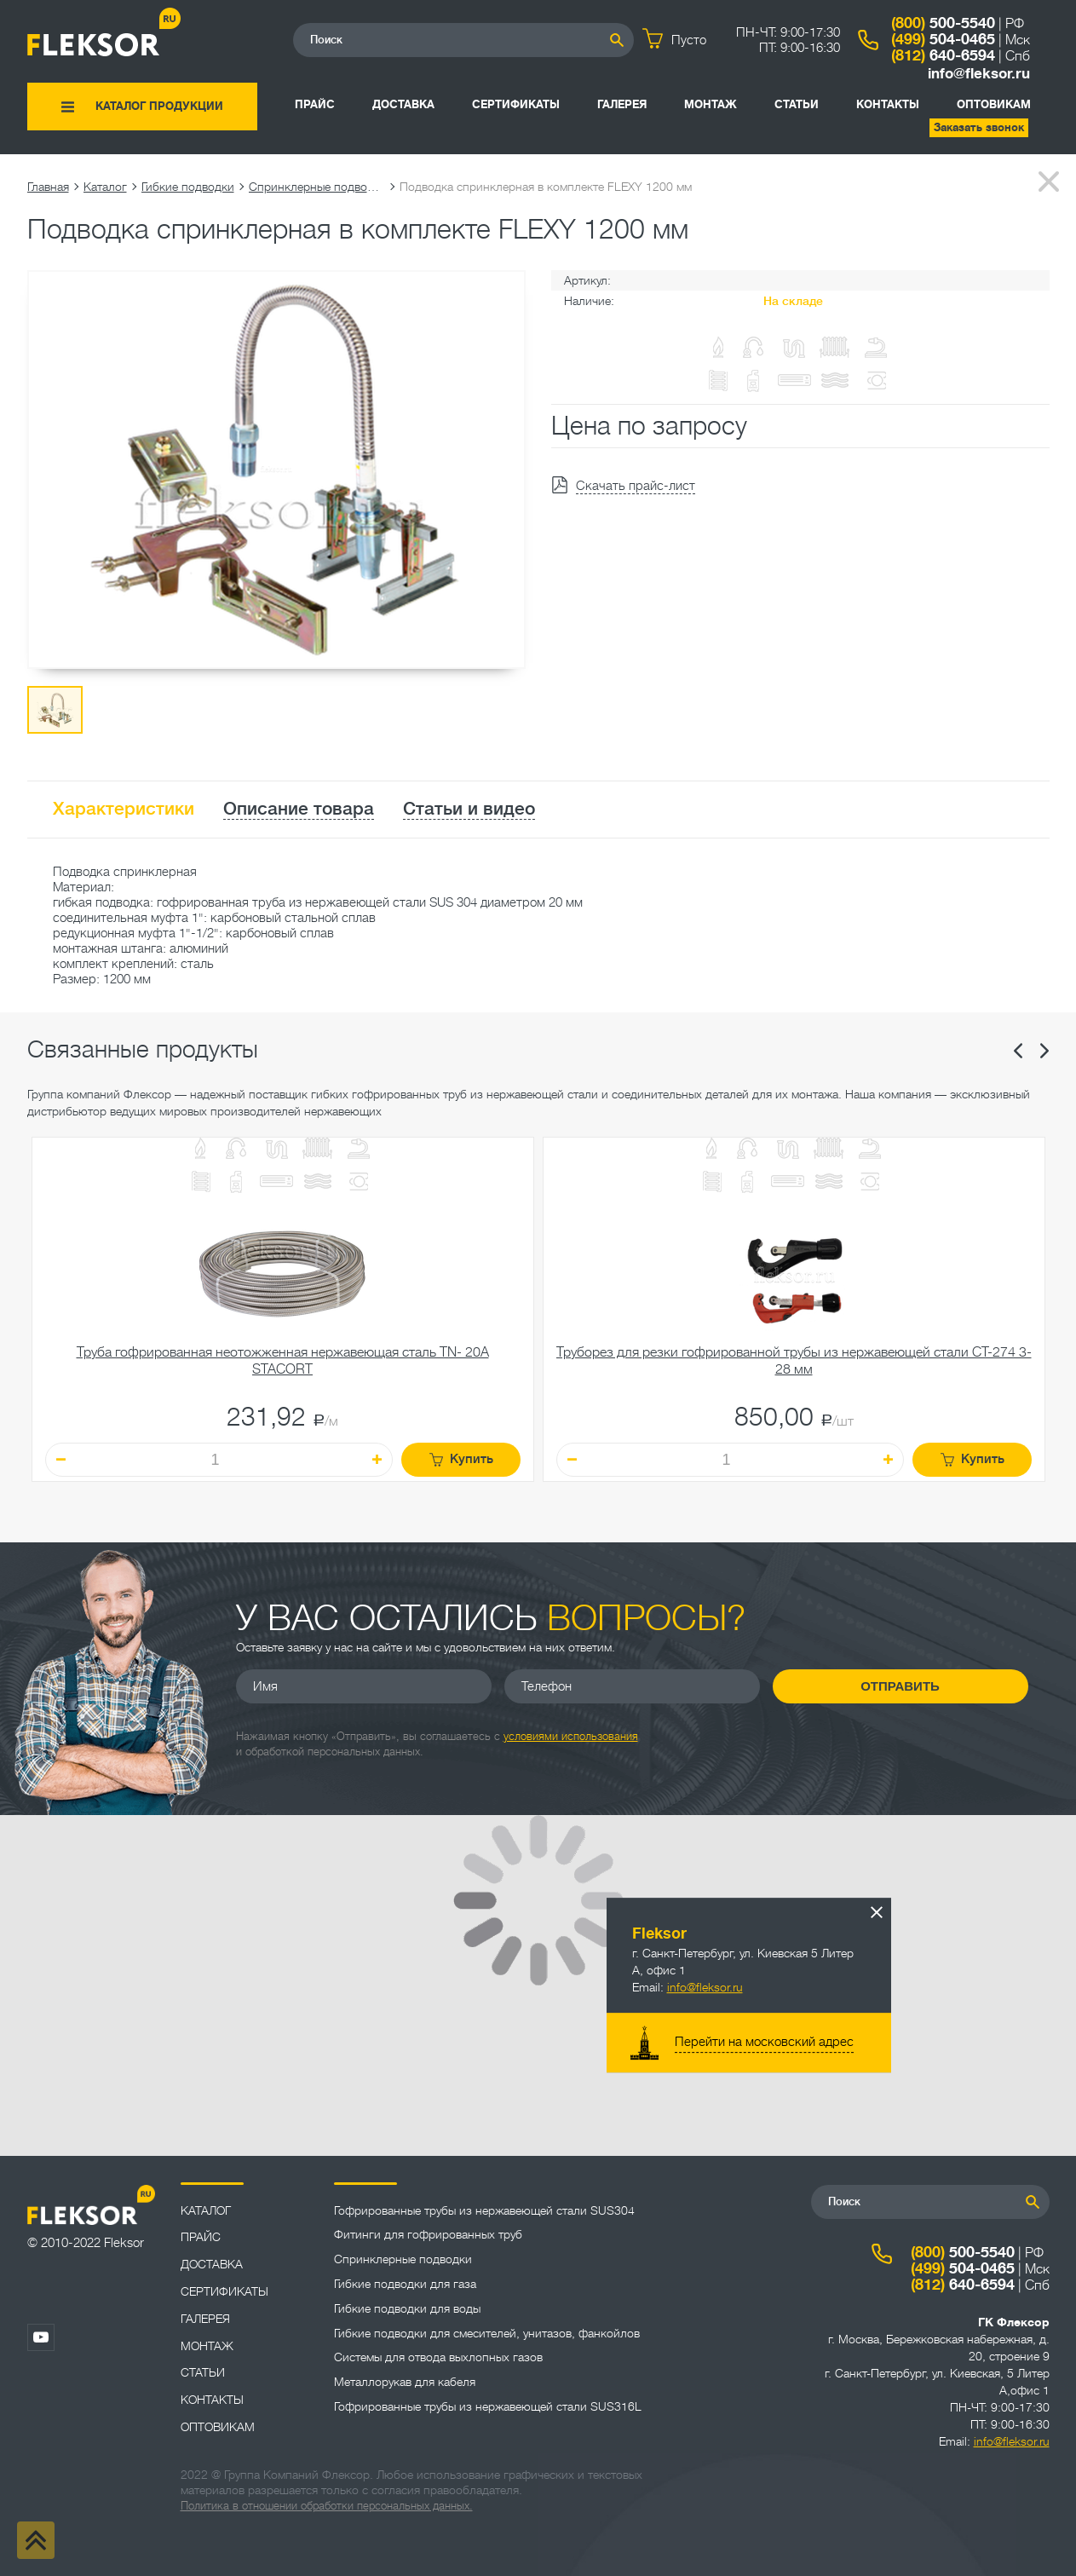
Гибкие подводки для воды (407, 2308)
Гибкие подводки (187, 186)
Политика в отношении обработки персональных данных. (327, 2505)
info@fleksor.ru (979, 74)
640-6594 (943, 55)
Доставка (403, 104)
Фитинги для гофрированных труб (428, 2234)
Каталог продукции (159, 106)
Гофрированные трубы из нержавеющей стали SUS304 (484, 2210)
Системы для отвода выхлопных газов (438, 2357)
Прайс (315, 104)
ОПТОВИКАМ (994, 104)
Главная (48, 186)
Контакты (887, 104)
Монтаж (710, 104)
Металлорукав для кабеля (404, 2382)
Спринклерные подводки (317, 186)
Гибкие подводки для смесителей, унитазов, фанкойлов (487, 2333)
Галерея (622, 104)
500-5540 (943, 23)
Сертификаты (516, 104)
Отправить (900, 1686)
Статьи (796, 104)
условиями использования (570, 1736)
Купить (461, 1459)
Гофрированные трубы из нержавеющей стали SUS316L (488, 2406)
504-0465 (943, 39)
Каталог (105, 186)
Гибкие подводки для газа (405, 2284)
